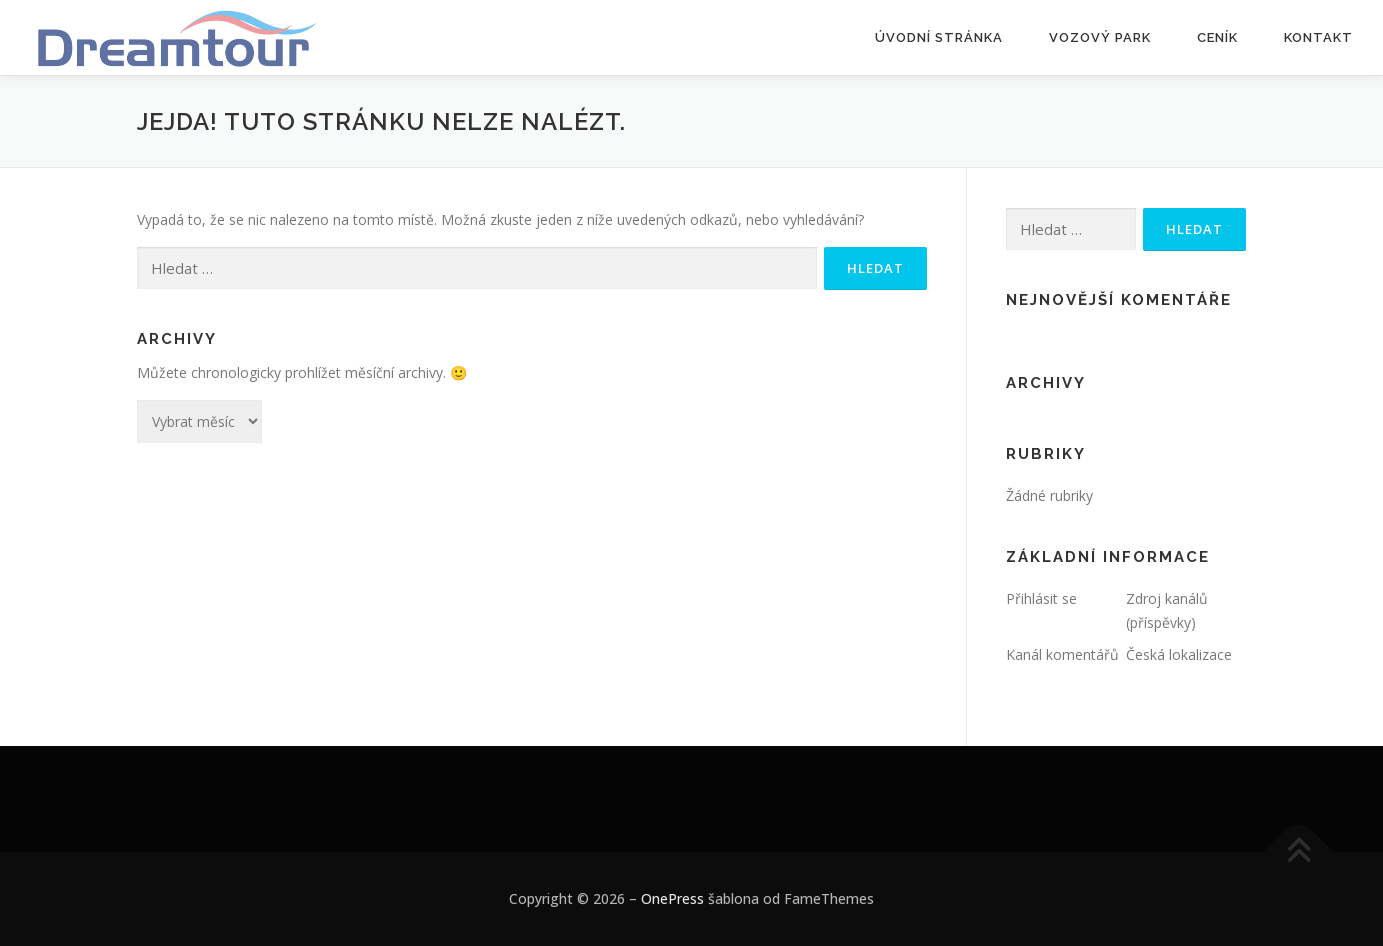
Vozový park (1100, 37)
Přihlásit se (1041, 598)
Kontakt (1318, 37)
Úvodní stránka (939, 37)
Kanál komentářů (1062, 654)
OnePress (672, 898)
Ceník (1217, 37)
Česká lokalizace (1179, 654)
